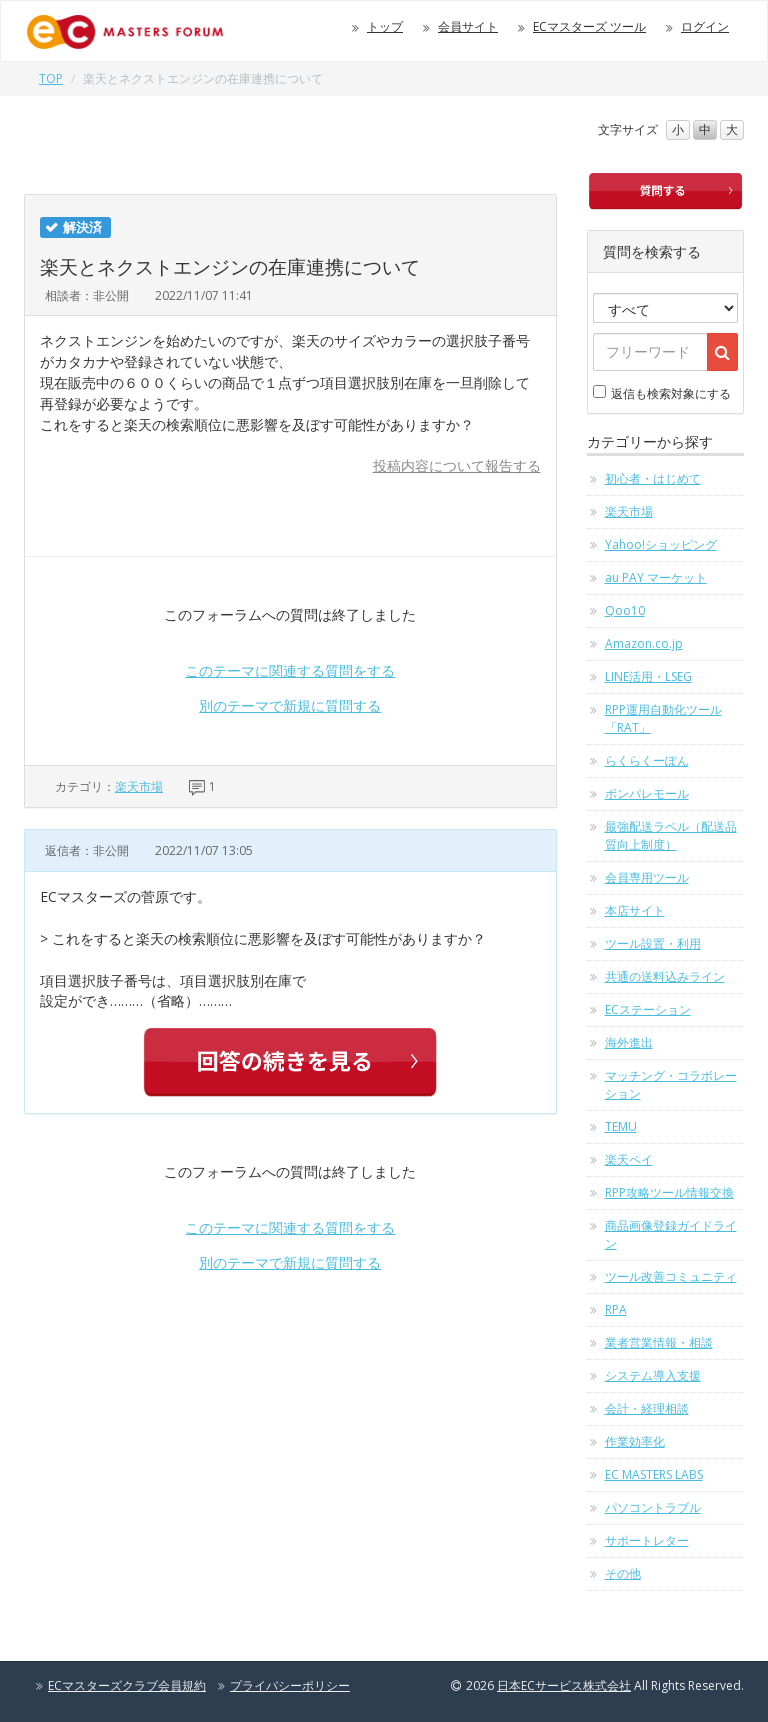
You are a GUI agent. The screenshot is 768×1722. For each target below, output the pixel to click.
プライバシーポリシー (290, 1685)
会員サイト (468, 26)
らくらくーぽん (647, 760)
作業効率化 (635, 1441)
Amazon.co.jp (644, 643)
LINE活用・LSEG (648, 676)
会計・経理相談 (647, 1408)
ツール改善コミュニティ (671, 1276)
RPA (616, 1309)
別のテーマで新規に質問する (290, 705)
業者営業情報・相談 (659, 1342)
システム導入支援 (653, 1375)
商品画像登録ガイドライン (671, 1234)
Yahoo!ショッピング (661, 544)
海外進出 (629, 1042)
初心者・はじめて (653, 478)
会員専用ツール (647, 877)
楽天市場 (139, 786)
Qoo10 (625, 610)
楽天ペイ (629, 1159)
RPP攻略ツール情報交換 (669, 1192)
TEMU (621, 1126)
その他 (623, 1573)
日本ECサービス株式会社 (564, 1685)
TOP (51, 78)
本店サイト (635, 910)
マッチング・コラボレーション (671, 1084)
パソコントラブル (653, 1507)
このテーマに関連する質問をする (290, 670)
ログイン (705, 26)
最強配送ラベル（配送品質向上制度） (671, 835)
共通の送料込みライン (665, 976)
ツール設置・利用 (653, 943)
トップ (385, 26)
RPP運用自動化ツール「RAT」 (663, 718)
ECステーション (648, 1009)
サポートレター (647, 1540)
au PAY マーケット (656, 577)
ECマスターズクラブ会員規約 (127, 1685)
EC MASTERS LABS (654, 1474)
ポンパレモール (647, 793)
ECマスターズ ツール (589, 26)
